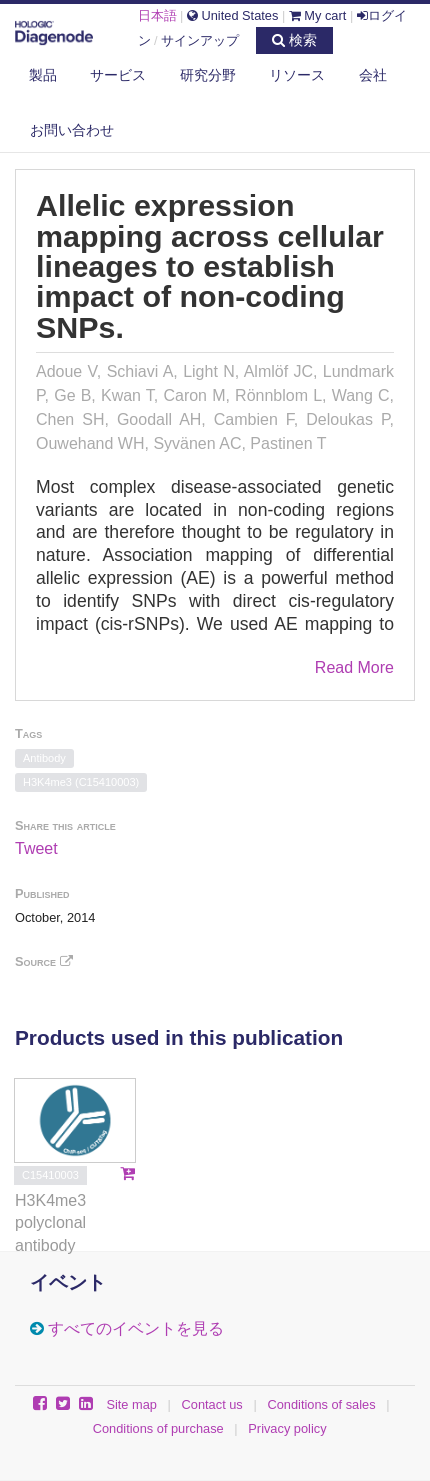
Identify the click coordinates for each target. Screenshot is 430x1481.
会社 (373, 75)
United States (232, 15)
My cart (318, 15)
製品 (43, 75)
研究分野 (208, 75)
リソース (297, 75)
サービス (118, 75)
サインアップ (200, 40)
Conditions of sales (321, 1404)
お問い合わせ (72, 130)
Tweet (36, 848)
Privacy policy (287, 1428)
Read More (354, 667)
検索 (294, 40)
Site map (131, 1404)
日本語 (157, 15)
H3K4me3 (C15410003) (81, 782)
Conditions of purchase (158, 1428)
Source (44, 961)
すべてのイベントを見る (136, 1328)
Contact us (212, 1404)
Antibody (44, 758)
